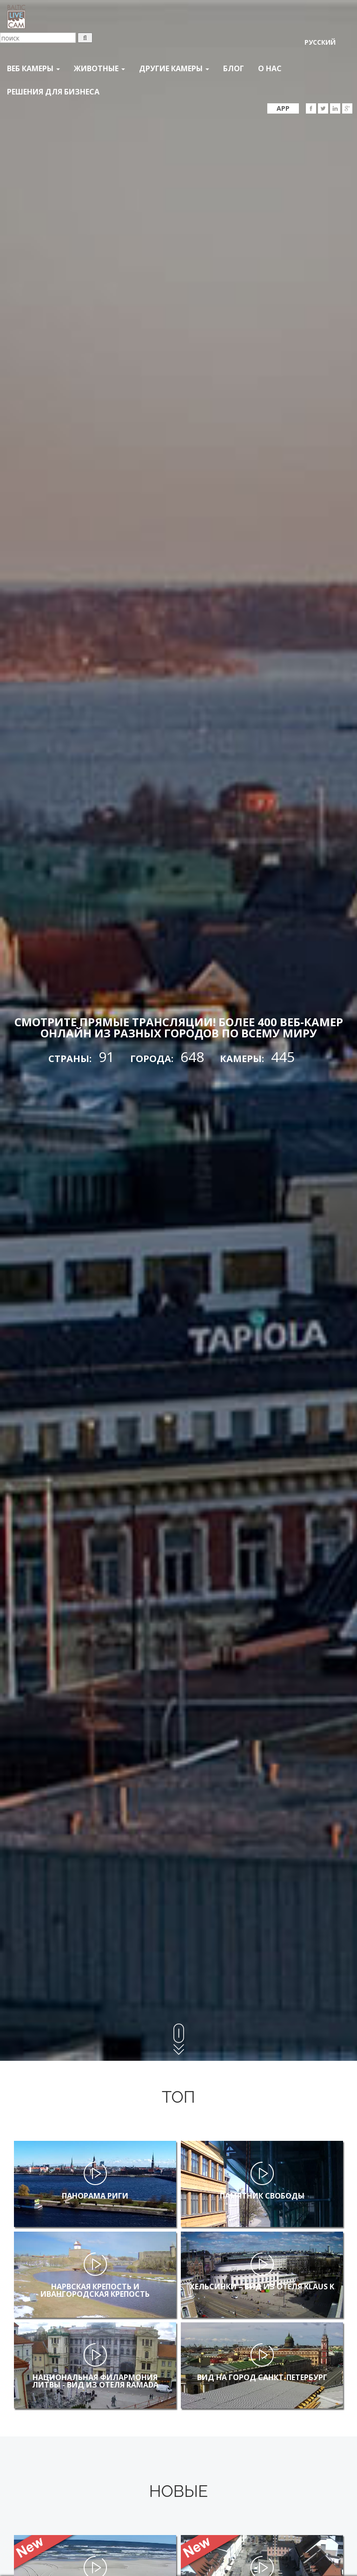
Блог (233, 68)
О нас (270, 68)
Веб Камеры (33, 68)
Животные (99, 68)
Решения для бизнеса (53, 92)
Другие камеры (174, 68)
